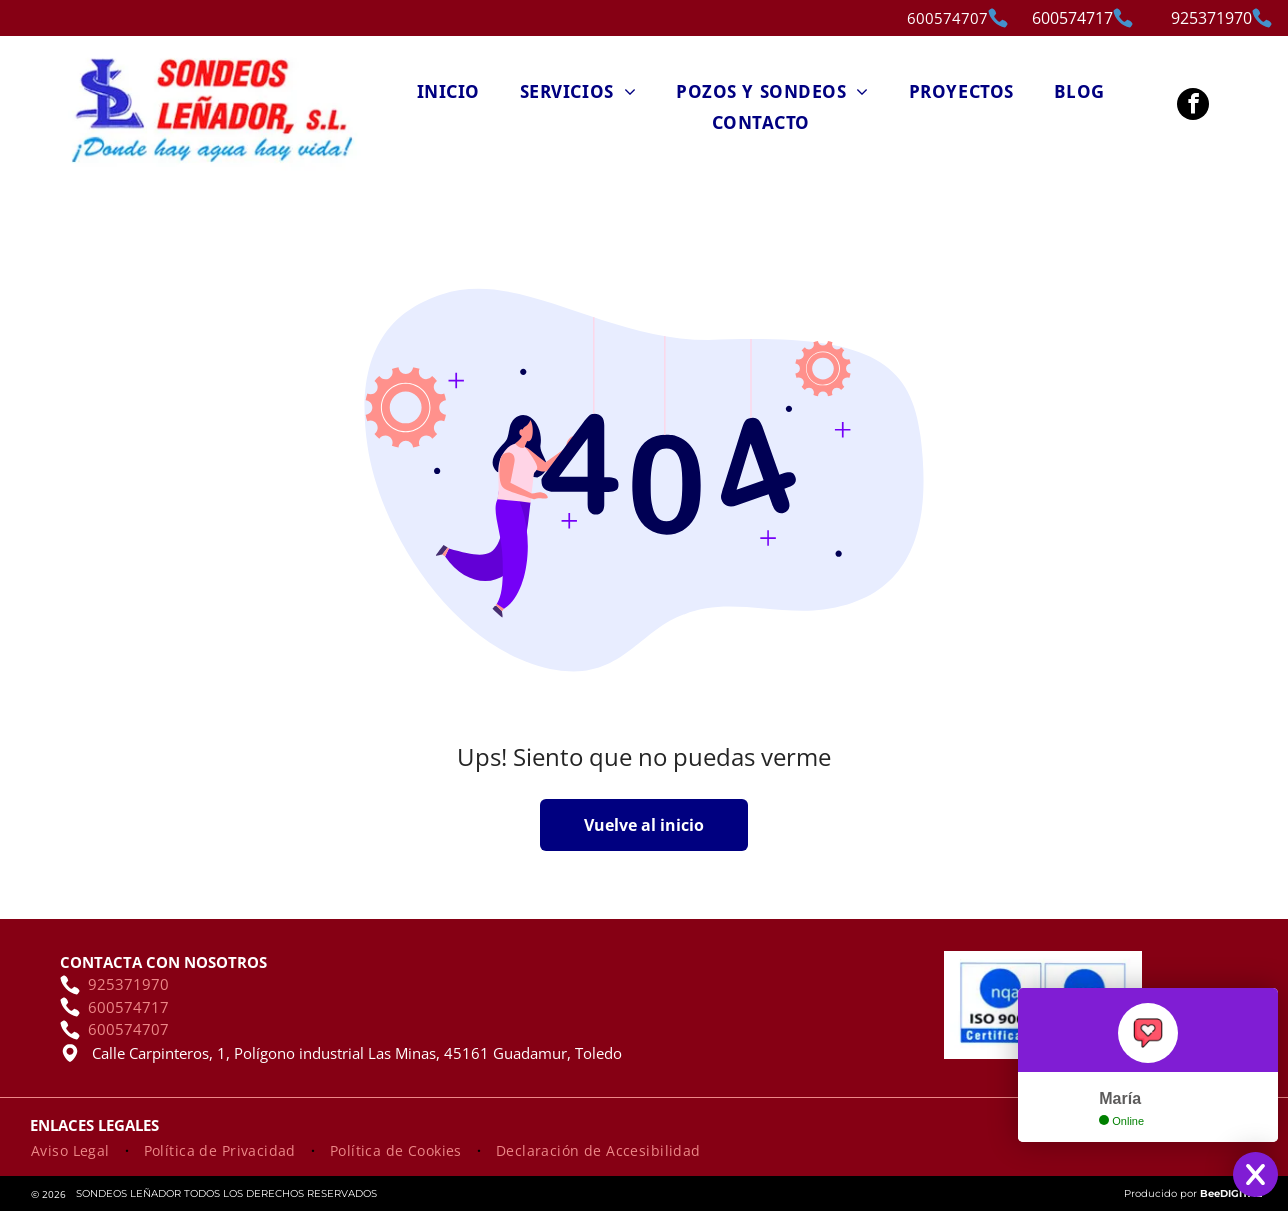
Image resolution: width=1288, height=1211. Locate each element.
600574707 (947, 18)
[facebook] (1193, 106)
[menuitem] (448, 90)
